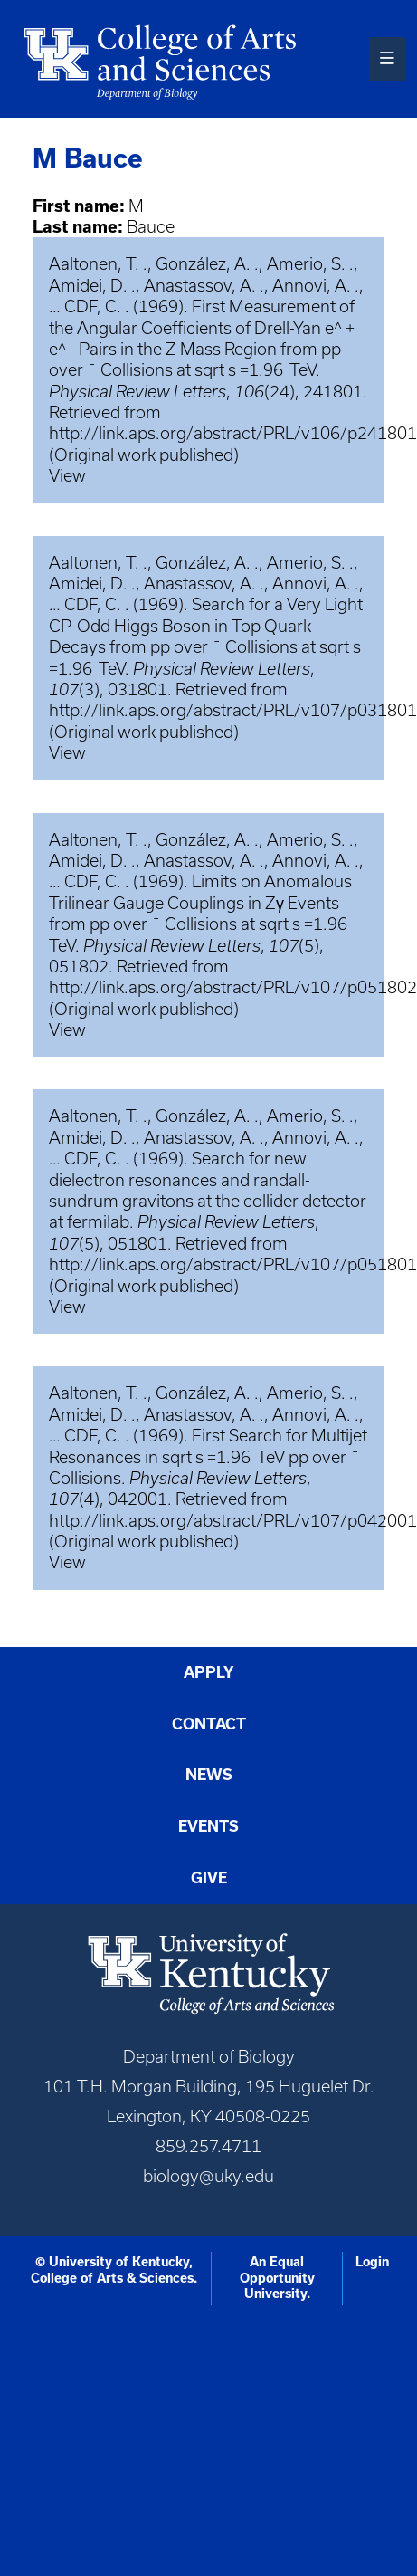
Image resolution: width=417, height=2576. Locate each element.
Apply (209, 1672)
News (208, 1775)
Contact (209, 1724)
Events (208, 1826)
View (67, 475)
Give (209, 1878)
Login (372, 2262)
